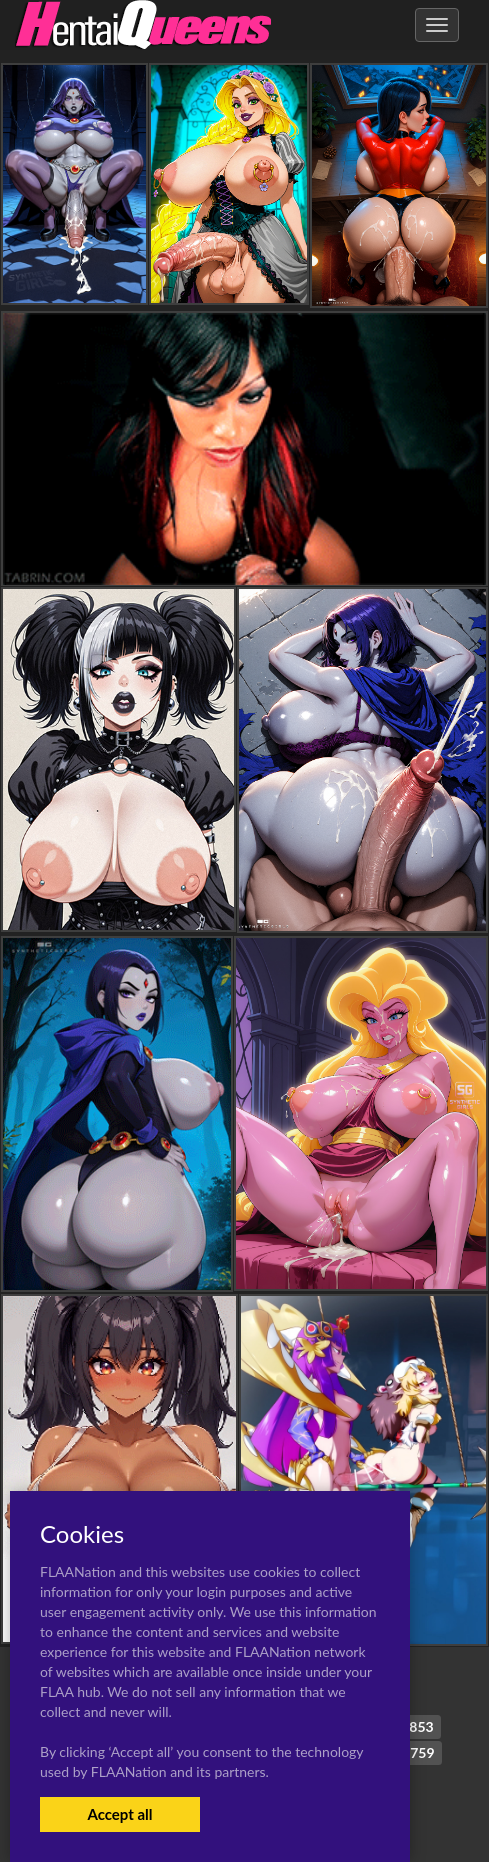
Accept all (119, 1814)
